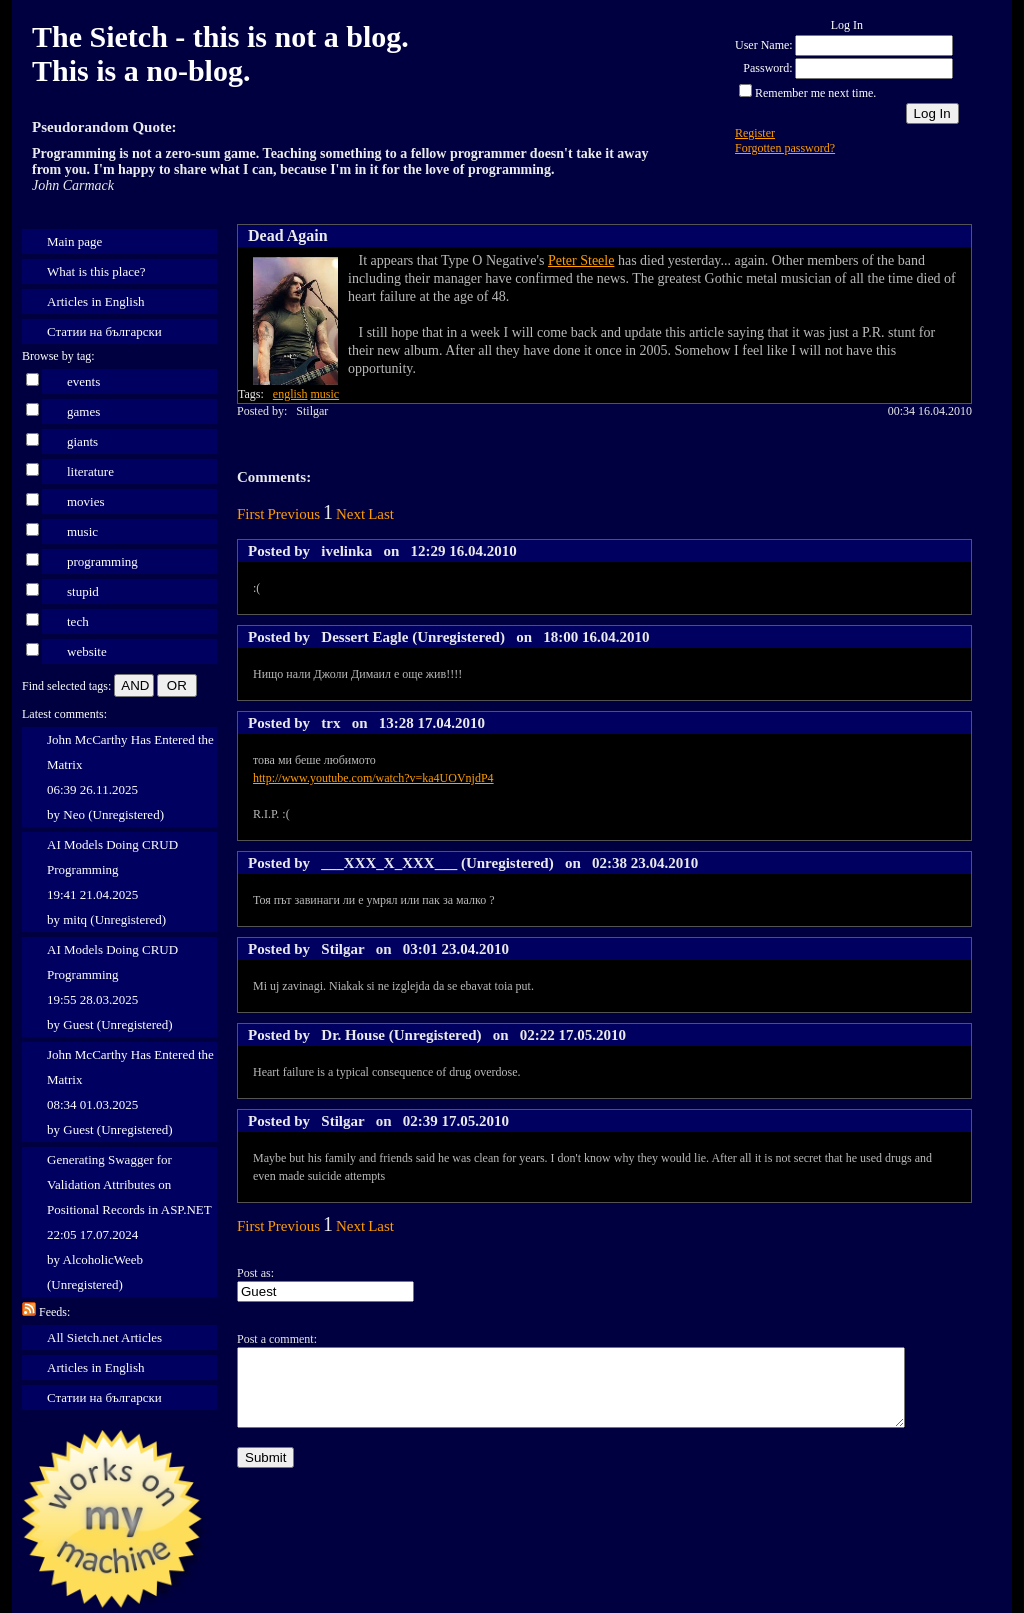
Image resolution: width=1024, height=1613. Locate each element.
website (87, 651)
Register (755, 133)
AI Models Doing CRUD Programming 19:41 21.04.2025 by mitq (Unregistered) (112, 882)
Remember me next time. (815, 93)
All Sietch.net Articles (104, 1337)
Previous (294, 514)
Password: (767, 68)
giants (82, 441)
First (251, 514)
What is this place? (96, 271)
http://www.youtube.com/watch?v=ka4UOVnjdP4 (373, 778)
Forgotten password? (785, 148)
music (82, 531)
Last (381, 514)
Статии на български (104, 331)
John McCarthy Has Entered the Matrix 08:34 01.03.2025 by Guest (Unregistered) (130, 1092)
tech (78, 621)
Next (350, 514)
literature (90, 471)
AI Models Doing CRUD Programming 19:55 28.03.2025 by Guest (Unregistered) (112, 987)
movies (86, 501)
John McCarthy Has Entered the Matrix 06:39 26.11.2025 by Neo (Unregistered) (130, 777)
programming (102, 561)
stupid (83, 591)
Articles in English (96, 301)
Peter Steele (581, 260)
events (83, 381)
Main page (74, 241)
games (83, 411)
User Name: (764, 45)
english (290, 394)
